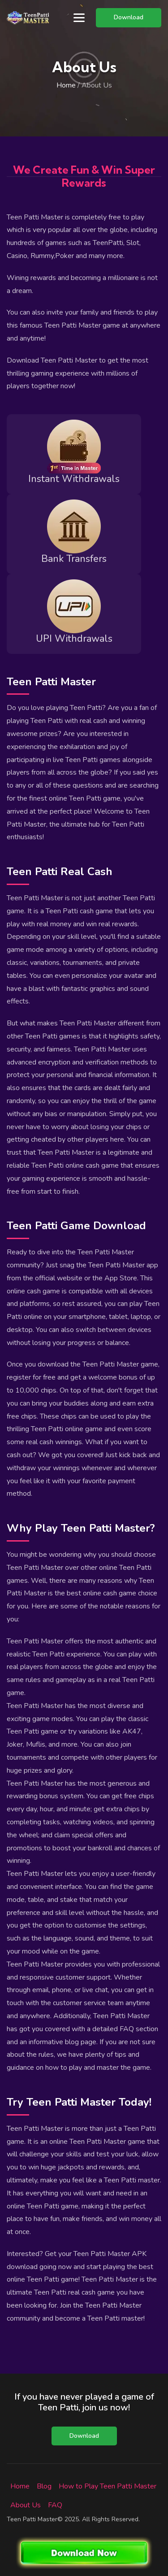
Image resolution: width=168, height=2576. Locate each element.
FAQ (55, 2505)
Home (66, 85)
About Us (25, 2505)
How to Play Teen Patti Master (107, 2486)
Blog (44, 2486)
